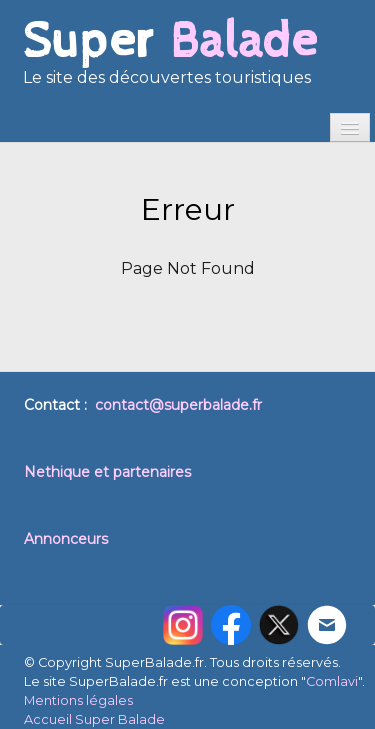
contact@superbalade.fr (178, 405)
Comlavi (332, 681)
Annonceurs (66, 539)
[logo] (170, 60)
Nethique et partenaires (107, 472)
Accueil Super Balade (94, 719)
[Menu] (350, 127)
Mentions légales (78, 700)
